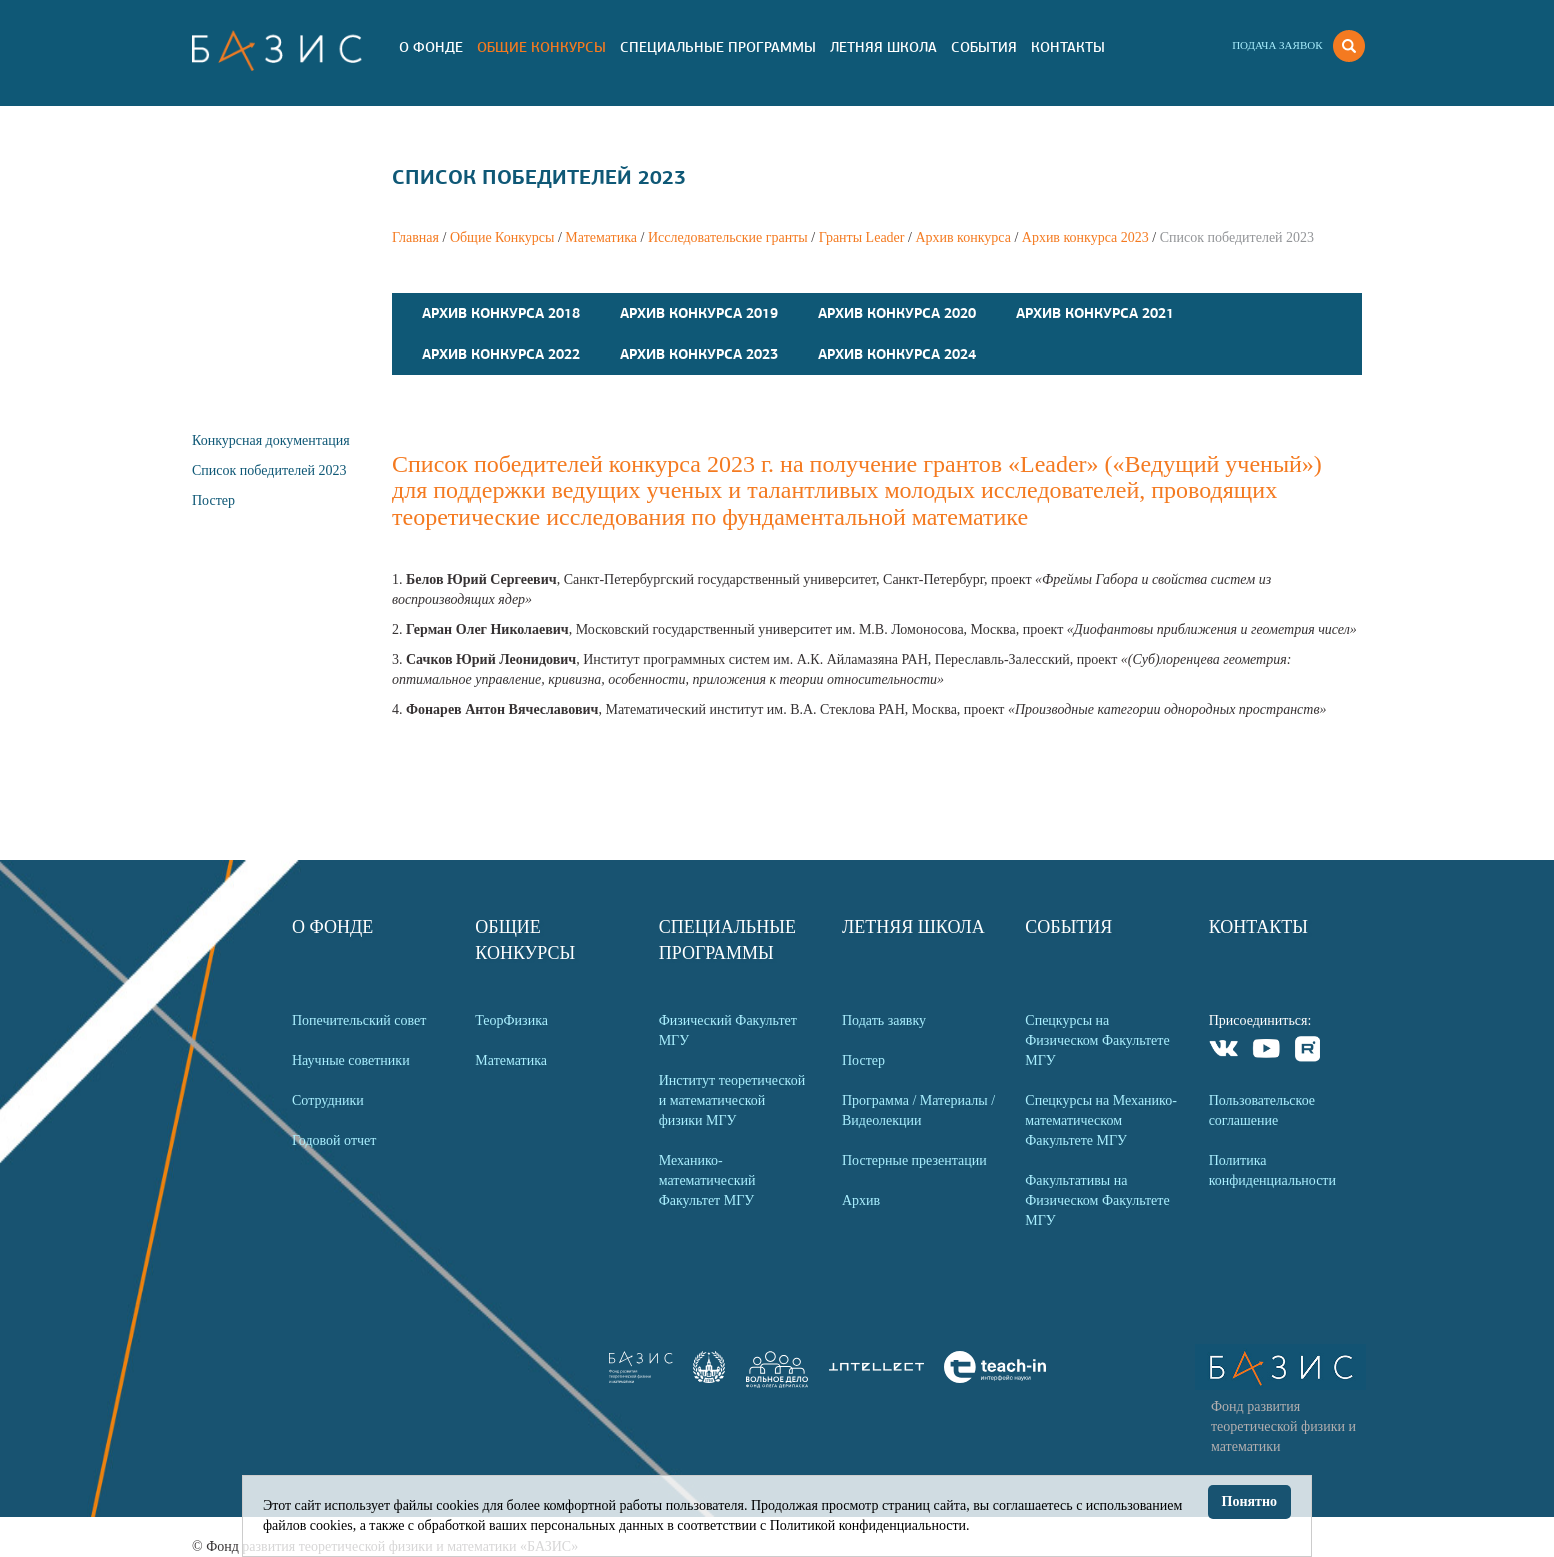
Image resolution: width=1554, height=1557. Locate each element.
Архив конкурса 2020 (897, 313)
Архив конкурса (963, 237)
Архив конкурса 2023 (1085, 237)
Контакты (1068, 47)
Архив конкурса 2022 (501, 354)
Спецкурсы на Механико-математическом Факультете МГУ (1101, 1120)
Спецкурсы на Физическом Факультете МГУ (1097, 1040)
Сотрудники (328, 1100)
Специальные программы (718, 47)
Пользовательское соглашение (1262, 1110)
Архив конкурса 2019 (699, 313)
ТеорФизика (511, 1020)
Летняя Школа (883, 47)
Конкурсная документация (271, 440)
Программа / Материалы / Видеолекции (918, 1110)
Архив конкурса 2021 (1095, 313)
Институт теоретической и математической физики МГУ (732, 1100)
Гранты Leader (862, 237)
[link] (709, 1378)
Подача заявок (1277, 45)
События (984, 47)
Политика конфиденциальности (1272, 1170)
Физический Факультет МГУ (728, 1030)
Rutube (1308, 1051)
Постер (213, 500)
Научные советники (351, 1060)
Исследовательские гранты (728, 237)
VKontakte (1224, 1051)
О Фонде (431, 47)
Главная (415, 237)
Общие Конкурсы (541, 47)
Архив (861, 1200)
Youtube (1266, 1051)
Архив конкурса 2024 (897, 354)
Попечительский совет (359, 1020)
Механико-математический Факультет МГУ (707, 1180)
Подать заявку (884, 1020)
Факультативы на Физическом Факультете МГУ (1097, 1200)
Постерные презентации (914, 1160)
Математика (601, 237)
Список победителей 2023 (269, 470)
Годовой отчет (334, 1140)
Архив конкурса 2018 (501, 313)
